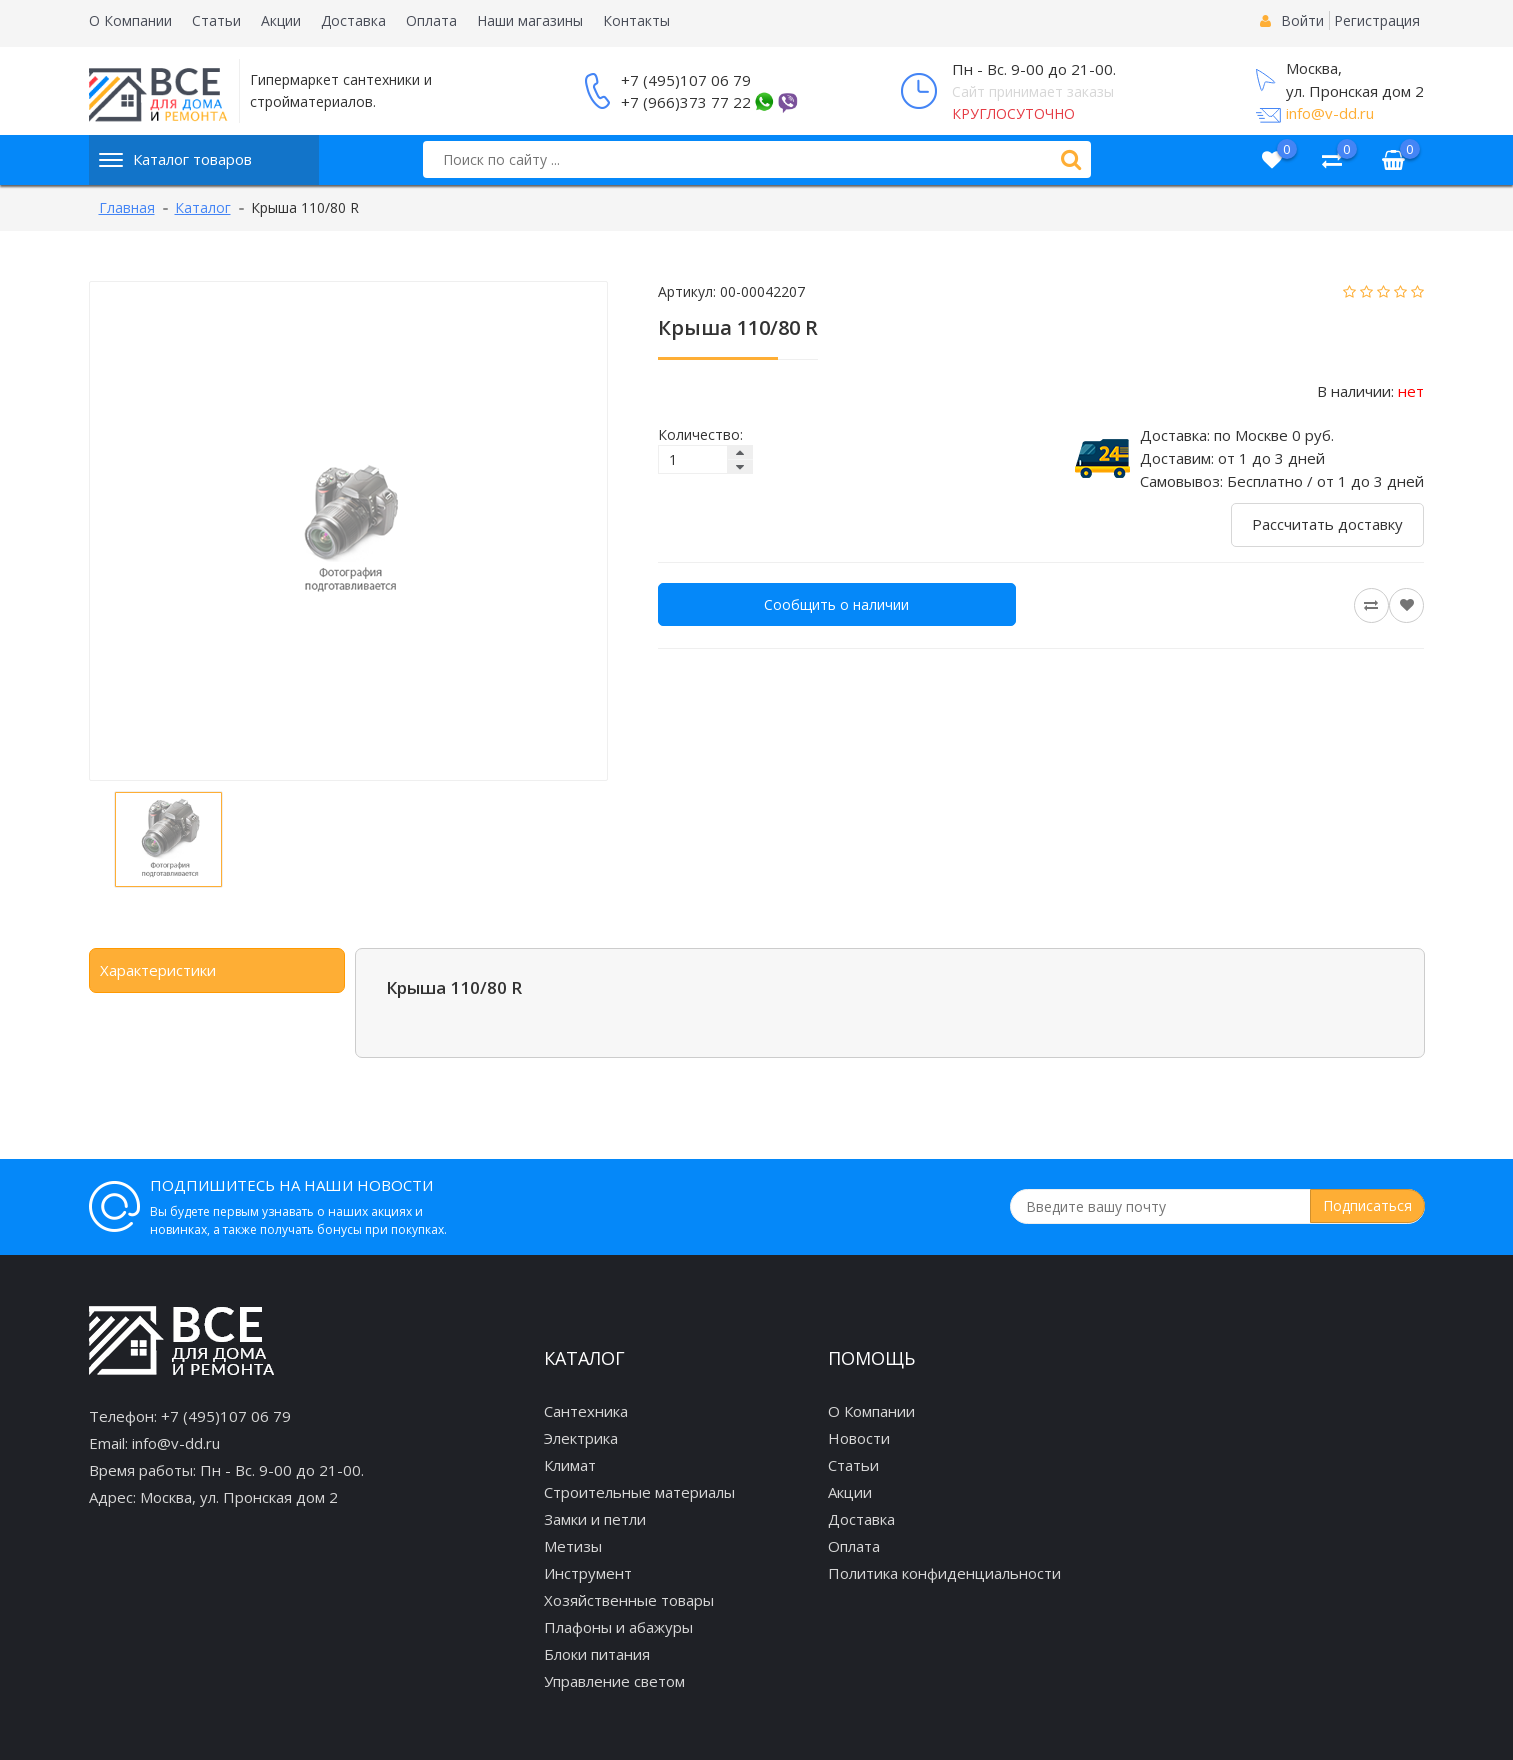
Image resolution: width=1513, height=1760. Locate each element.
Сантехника (586, 1411)
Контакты (636, 20)
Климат (570, 1465)
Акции (281, 20)
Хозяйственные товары (629, 1600)
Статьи (216, 20)
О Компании (130, 20)
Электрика (581, 1438)
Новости (859, 1438)
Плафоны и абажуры (618, 1627)
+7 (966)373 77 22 (686, 102)
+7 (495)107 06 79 (686, 80)
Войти (1302, 20)
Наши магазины (530, 20)
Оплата (431, 20)
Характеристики (158, 970)
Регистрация (1377, 20)
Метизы (573, 1546)
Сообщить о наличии (836, 604)
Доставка (353, 20)
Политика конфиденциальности (944, 1573)
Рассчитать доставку (1327, 524)
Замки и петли (595, 1519)
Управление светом (614, 1681)
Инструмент (588, 1573)
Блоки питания (597, 1654)
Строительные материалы (639, 1492)
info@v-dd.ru (1330, 113)
